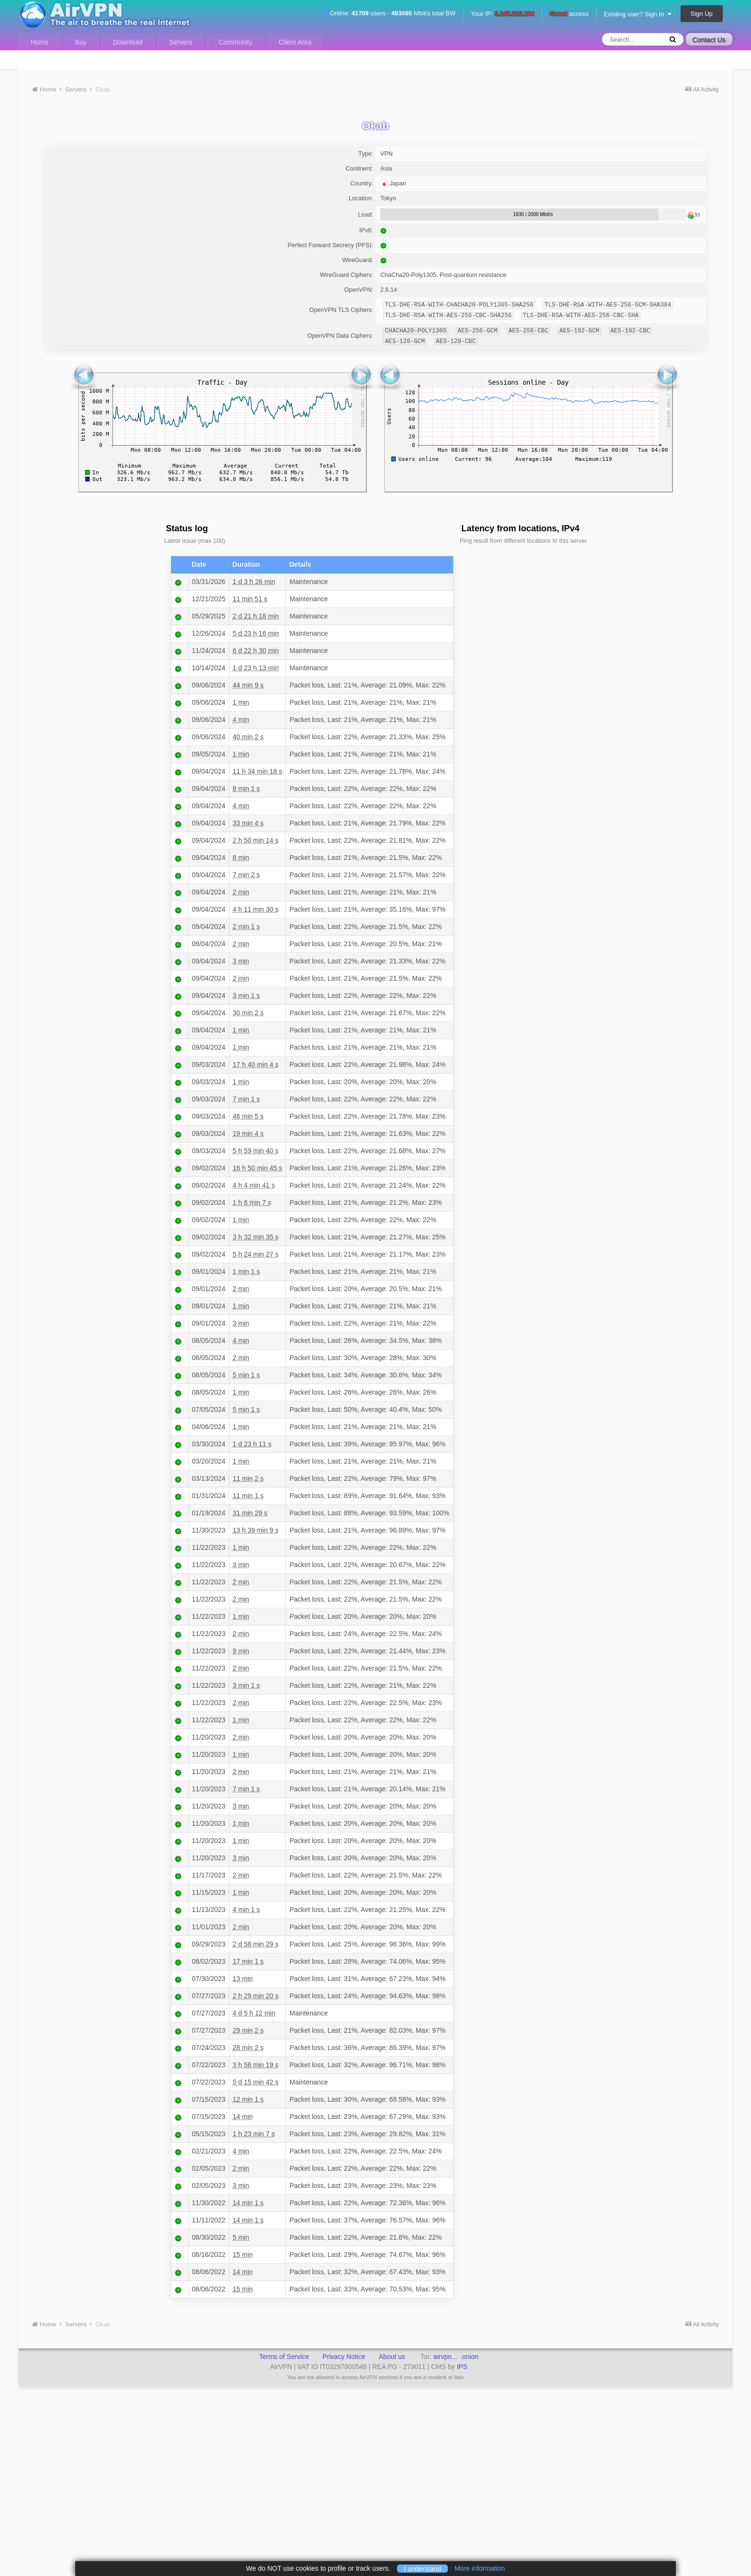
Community (235, 42)
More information (480, 2568)
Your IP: (503, 14)
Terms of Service (284, 2356)
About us (392, 2356)
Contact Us (709, 40)
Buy (81, 42)
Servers (180, 42)
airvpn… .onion (455, 2356)
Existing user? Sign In (637, 14)
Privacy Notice (343, 2356)
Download (128, 42)
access (569, 14)
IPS (462, 2366)
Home (39, 42)
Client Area (295, 42)
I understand (422, 2568)
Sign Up (702, 13)
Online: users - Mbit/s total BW (387, 13)
